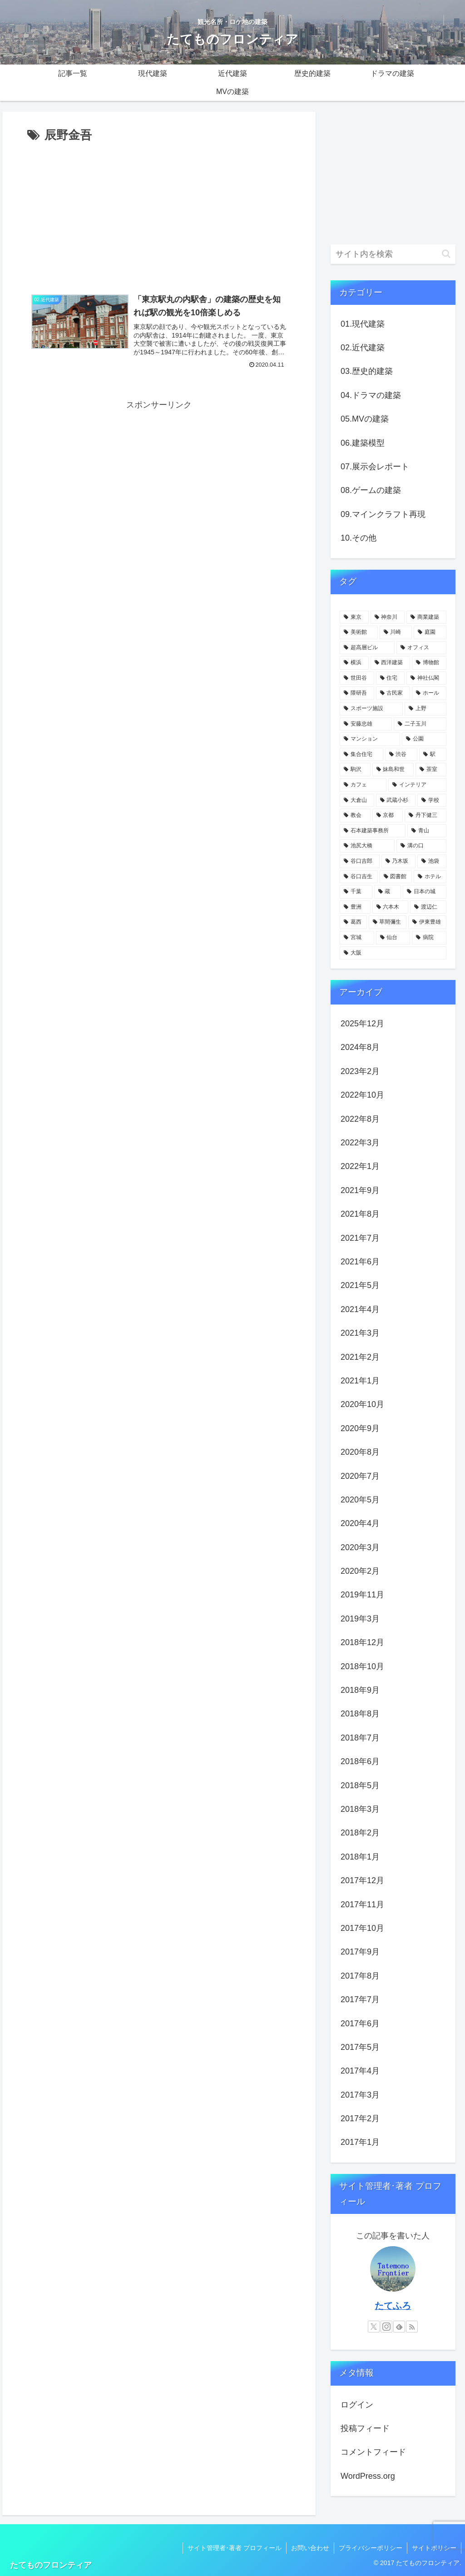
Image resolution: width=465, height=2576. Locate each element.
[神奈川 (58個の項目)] (388, 617)
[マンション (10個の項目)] (370, 739)
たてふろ (393, 2306)
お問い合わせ (310, 2547)
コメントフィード (373, 2452)
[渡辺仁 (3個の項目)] (428, 907)
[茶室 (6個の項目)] (431, 769)
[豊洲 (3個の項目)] (355, 907)
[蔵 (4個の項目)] (387, 892)
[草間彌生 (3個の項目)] (387, 922)
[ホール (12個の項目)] (429, 693)
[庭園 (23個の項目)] (430, 632)
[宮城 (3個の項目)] (357, 938)
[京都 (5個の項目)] (387, 815)
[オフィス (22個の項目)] (421, 648)
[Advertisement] (159, 214)
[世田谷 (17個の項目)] (357, 678)
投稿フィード (365, 2428)
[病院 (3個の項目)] (429, 938)
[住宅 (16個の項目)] (390, 678)
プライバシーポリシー (370, 2547)
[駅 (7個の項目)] (432, 754)
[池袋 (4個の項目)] (431, 861)
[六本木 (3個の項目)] (390, 907)
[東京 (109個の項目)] (354, 617)
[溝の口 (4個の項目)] (421, 846)
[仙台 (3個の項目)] (393, 938)
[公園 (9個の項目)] (424, 739)
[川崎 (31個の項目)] (396, 632)
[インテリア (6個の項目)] (417, 785)
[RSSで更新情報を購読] (412, 2326)
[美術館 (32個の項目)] (358, 632)
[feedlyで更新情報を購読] (399, 2326)
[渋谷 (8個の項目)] (401, 754)
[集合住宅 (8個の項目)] (361, 754)
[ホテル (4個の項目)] (430, 877)
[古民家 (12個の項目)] (393, 693)
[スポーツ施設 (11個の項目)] (371, 709)
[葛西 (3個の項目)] (353, 922)
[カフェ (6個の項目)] (363, 785)
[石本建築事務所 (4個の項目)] (373, 831)
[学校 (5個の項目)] (431, 800)
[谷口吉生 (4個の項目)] (358, 877)
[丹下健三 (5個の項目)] (425, 815)
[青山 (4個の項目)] (426, 831)
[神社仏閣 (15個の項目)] (426, 678)
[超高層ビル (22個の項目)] (367, 648)
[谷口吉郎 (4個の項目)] (359, 861)
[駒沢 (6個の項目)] (355, 769)
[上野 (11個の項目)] (425, 709)
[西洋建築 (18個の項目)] (390, 663)
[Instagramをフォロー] (386, 2326)
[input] (393, 254)
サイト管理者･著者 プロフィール (235, 2547)
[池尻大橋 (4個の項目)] (367, 846)
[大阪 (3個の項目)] (393, 953)
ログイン (357, 2404)
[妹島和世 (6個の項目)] (393, 769)
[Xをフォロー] (374, 2326)
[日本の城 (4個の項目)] (424, 892)
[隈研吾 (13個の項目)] (357, 693)
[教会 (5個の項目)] (355, 815)
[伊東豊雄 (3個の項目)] (427, 922)
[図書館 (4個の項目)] (396, 877)
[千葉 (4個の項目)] (356, 892)
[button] (446, 254)
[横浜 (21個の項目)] (354, 663)
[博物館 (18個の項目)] (429, 663)
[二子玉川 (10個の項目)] (420, 724)
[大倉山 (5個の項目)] (357, 800)
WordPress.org (368, 2476)
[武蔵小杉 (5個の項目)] (396, 800)
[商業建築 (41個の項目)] (426, 617)
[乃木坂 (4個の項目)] (398, 861)
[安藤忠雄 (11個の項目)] (366, 724)
